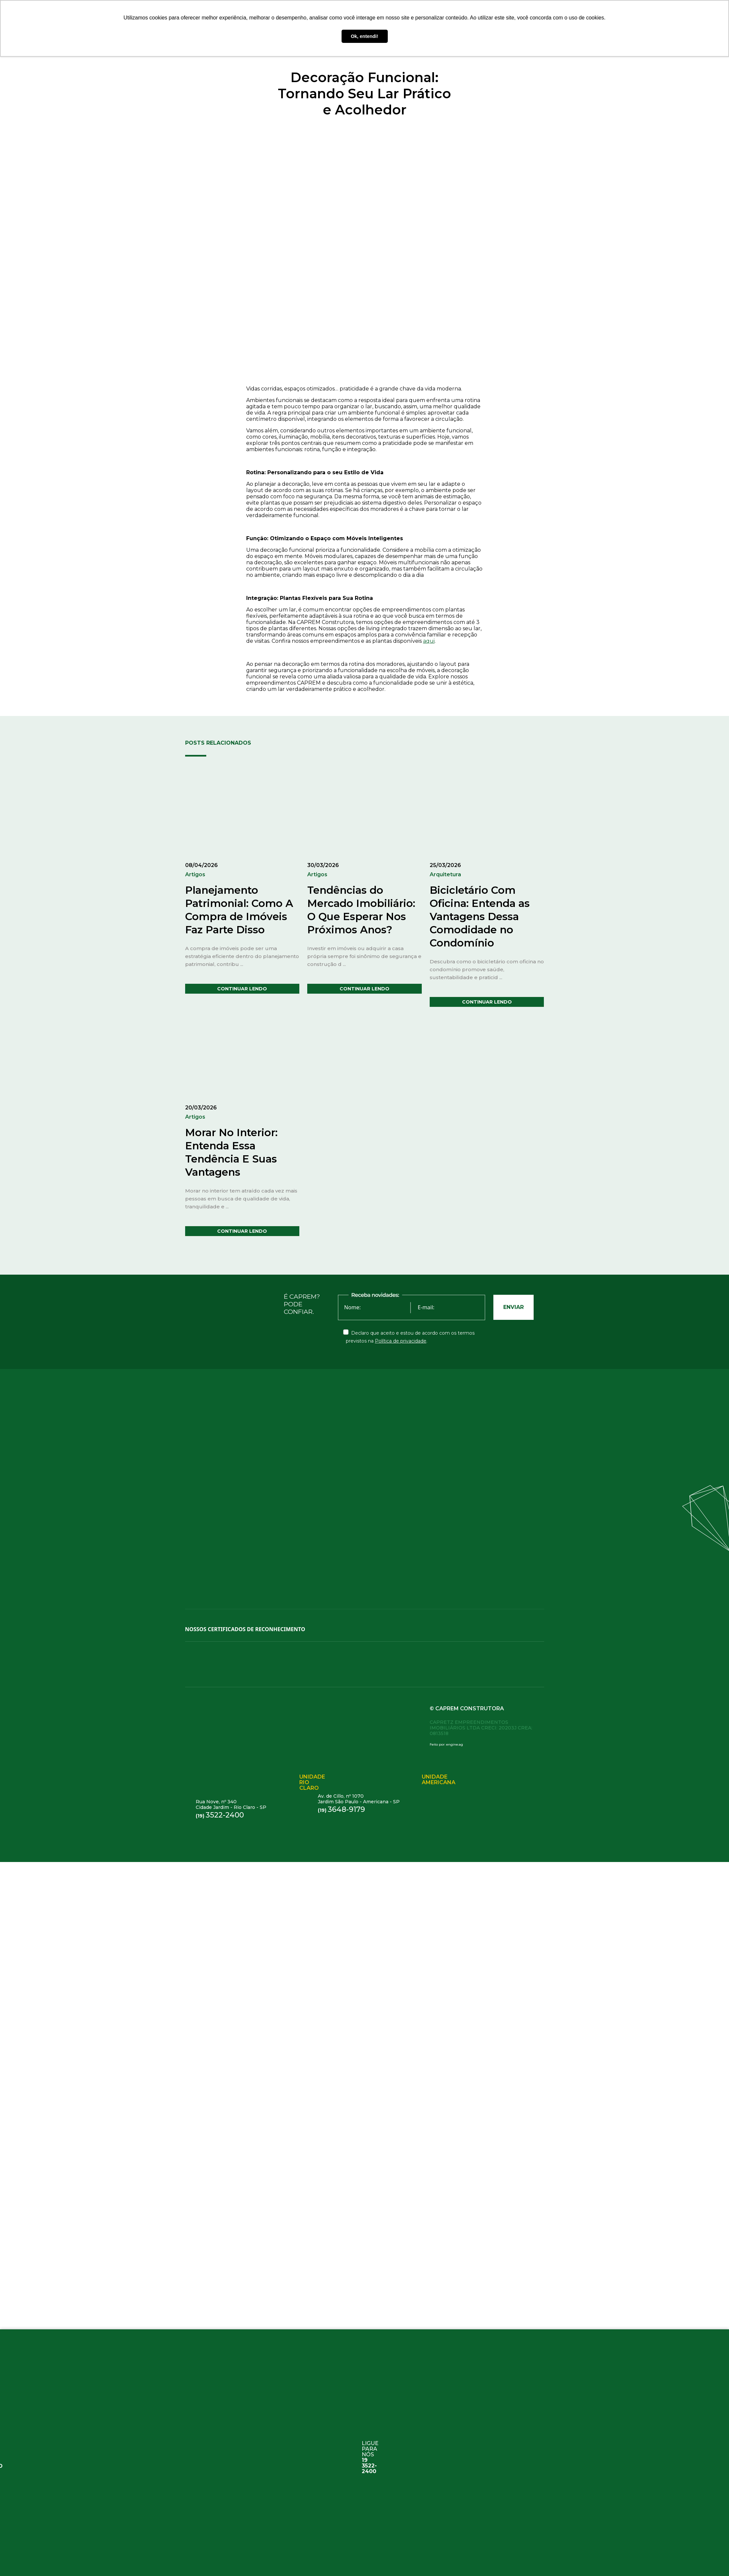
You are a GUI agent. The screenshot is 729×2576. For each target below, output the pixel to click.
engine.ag (454, 1744)
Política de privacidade (400, 1341)
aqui (429, 641)
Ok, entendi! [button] (364, 36)
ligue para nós (370, 2452)
